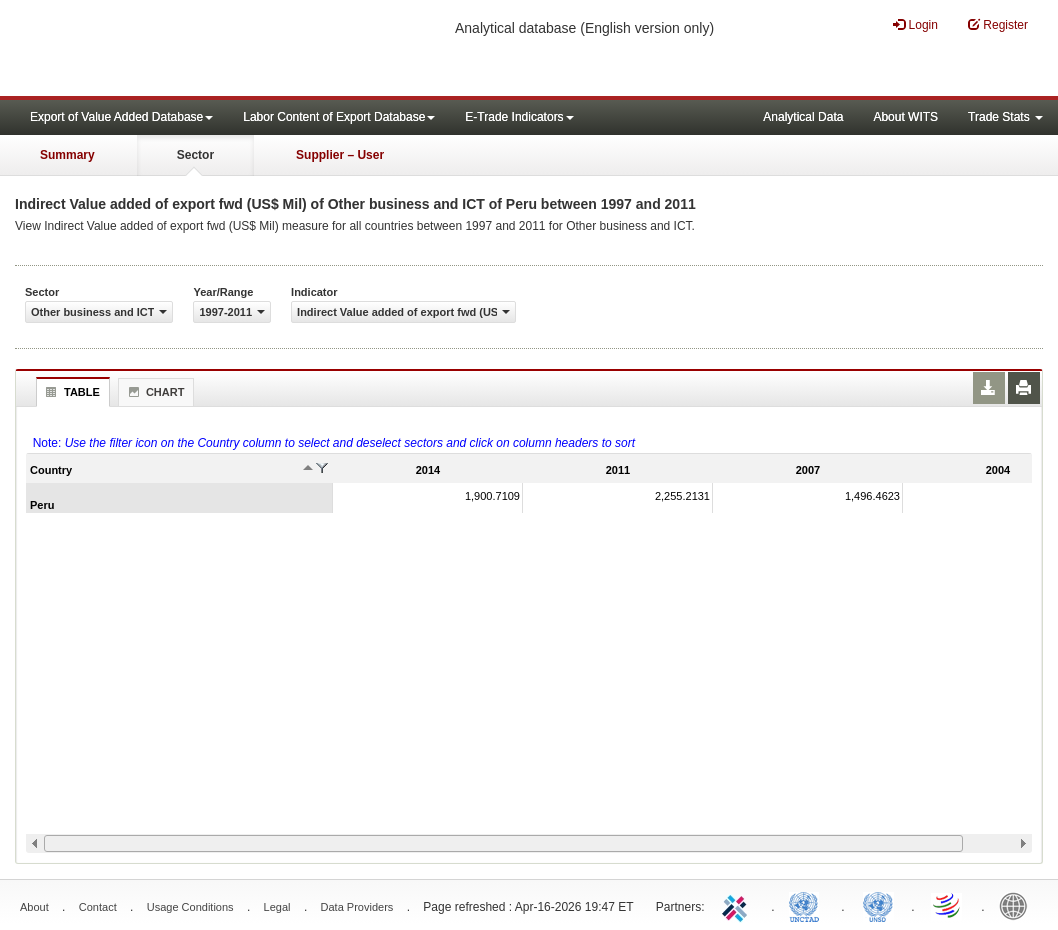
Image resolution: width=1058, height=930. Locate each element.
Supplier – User (340, 155)
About (34, 907)
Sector (195, 155)
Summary (67, 155)
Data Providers (357, 907)
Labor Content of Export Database (339, 117)
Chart (154, 392)
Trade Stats (1005, 117)
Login (915, 24)
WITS (200, 50)
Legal (277, 907)
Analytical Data (803, 117)
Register (998, 24)
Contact (98, 907)
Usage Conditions (190, 907)
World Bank (1018, 905)
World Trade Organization (948, 905)
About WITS (905, 117)
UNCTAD (808, 905)
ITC (738, 905)
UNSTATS (878, 905)
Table (70, 392)
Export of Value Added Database (121, 117)
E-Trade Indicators (519, 117)
